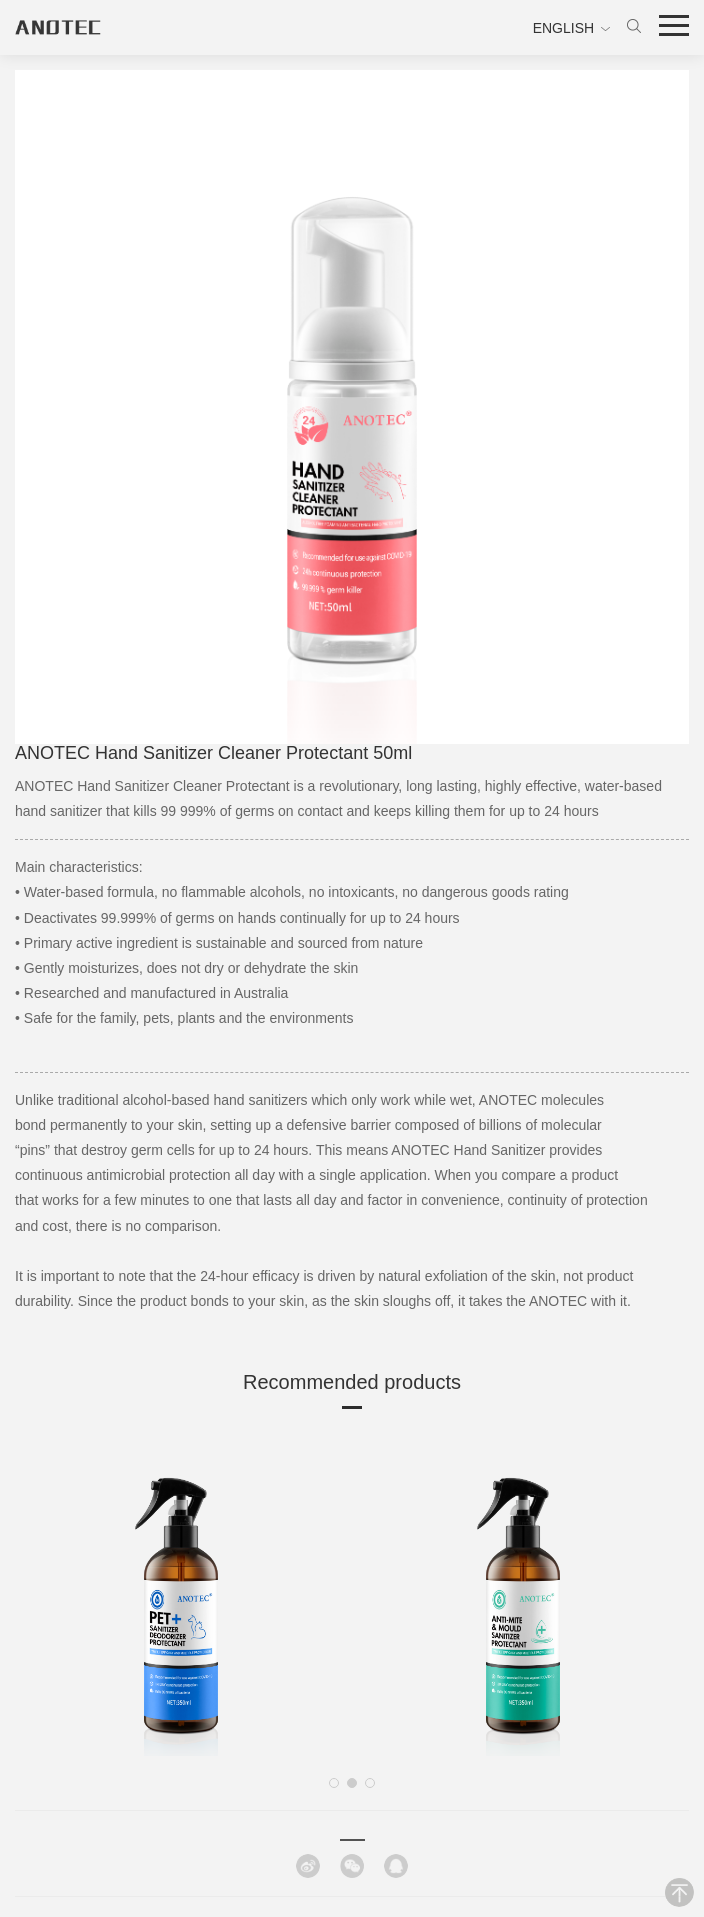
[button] (334, 1783)
